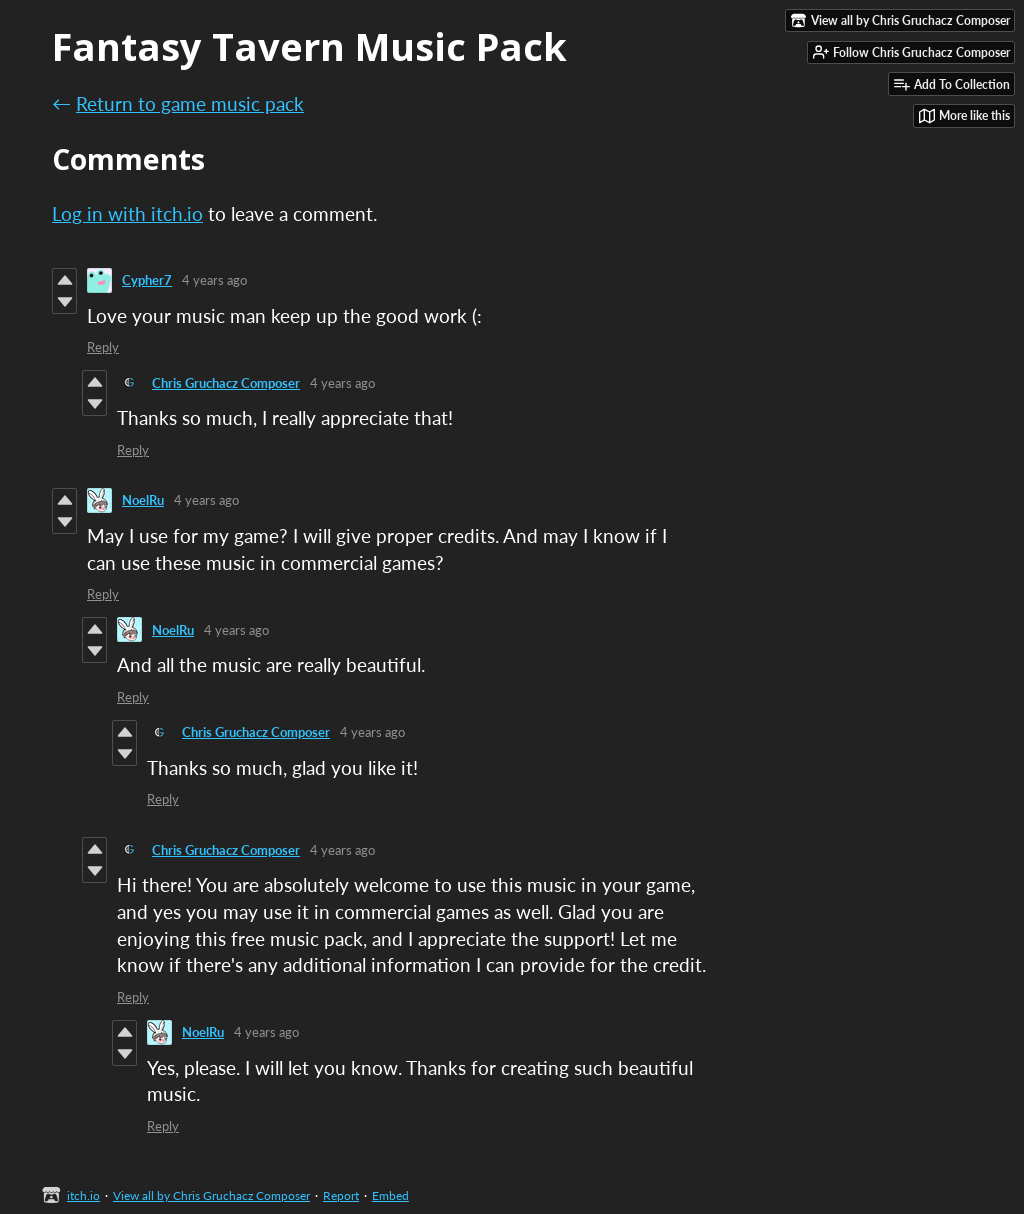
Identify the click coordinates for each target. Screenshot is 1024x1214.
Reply (103, 347)
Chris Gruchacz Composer (226, 383)
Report (341, 1195)
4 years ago (214, 280)
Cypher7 (147, 280)
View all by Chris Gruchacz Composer (211, 1195)
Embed (390, 1195)
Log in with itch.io (127, 213)
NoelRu (143, 500)
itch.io (83, 1195)
